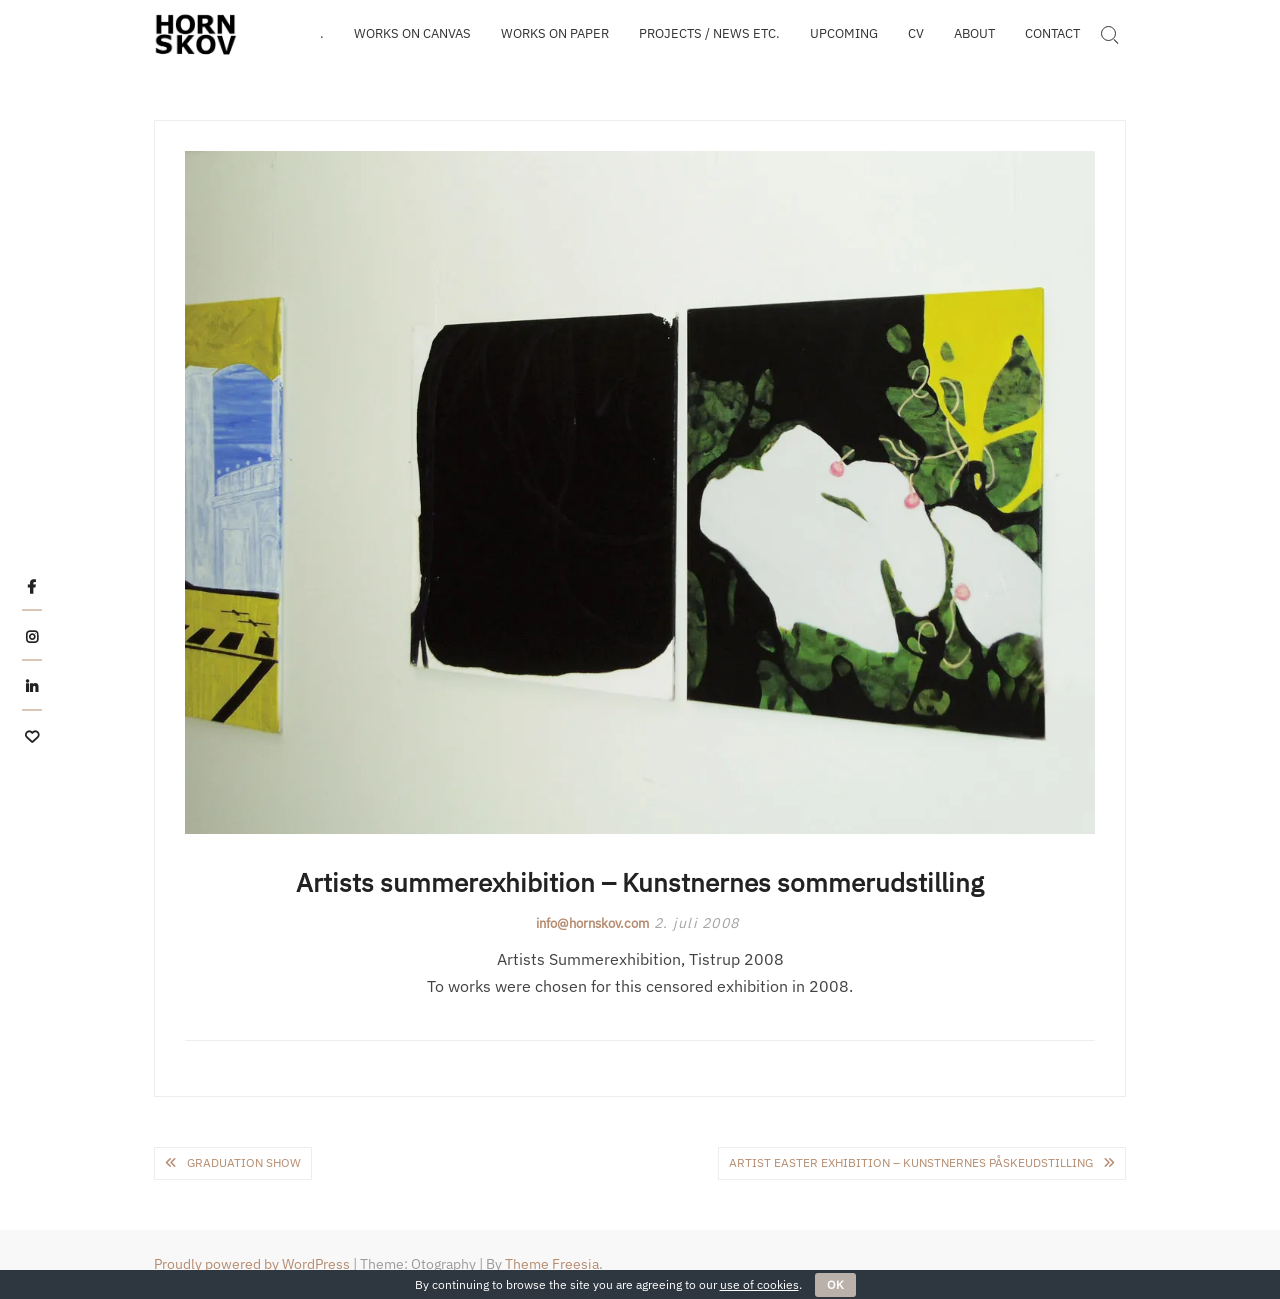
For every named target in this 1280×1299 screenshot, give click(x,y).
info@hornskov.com (592, 923)
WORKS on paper (555, 33)
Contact (1052, 33)
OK (835, 1284)
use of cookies (759, 1284)
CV (916, 33)
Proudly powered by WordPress (252, 1264)
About (974, 33)
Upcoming (844, 33)
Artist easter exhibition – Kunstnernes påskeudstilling (911, 1162)
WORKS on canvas (412, 33)
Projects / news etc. (709, 33)
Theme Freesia (552, 1264)
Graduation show (244, 1162)
